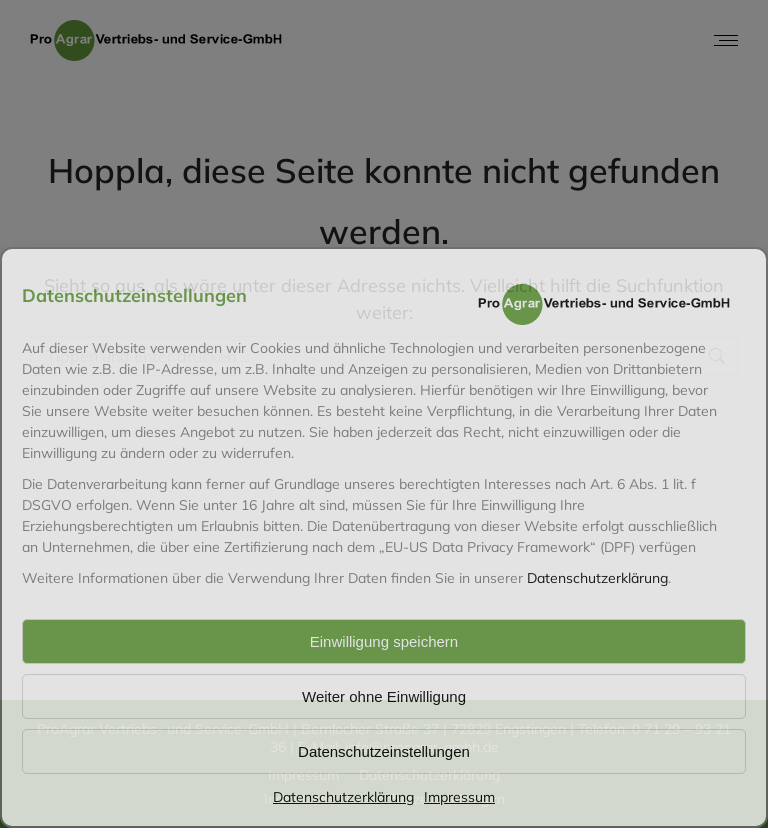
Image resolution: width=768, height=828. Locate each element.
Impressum (459, 797)
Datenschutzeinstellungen (384, 751)
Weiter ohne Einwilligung (384, 696)
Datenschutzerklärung (597, 578)
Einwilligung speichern (384, 641)
